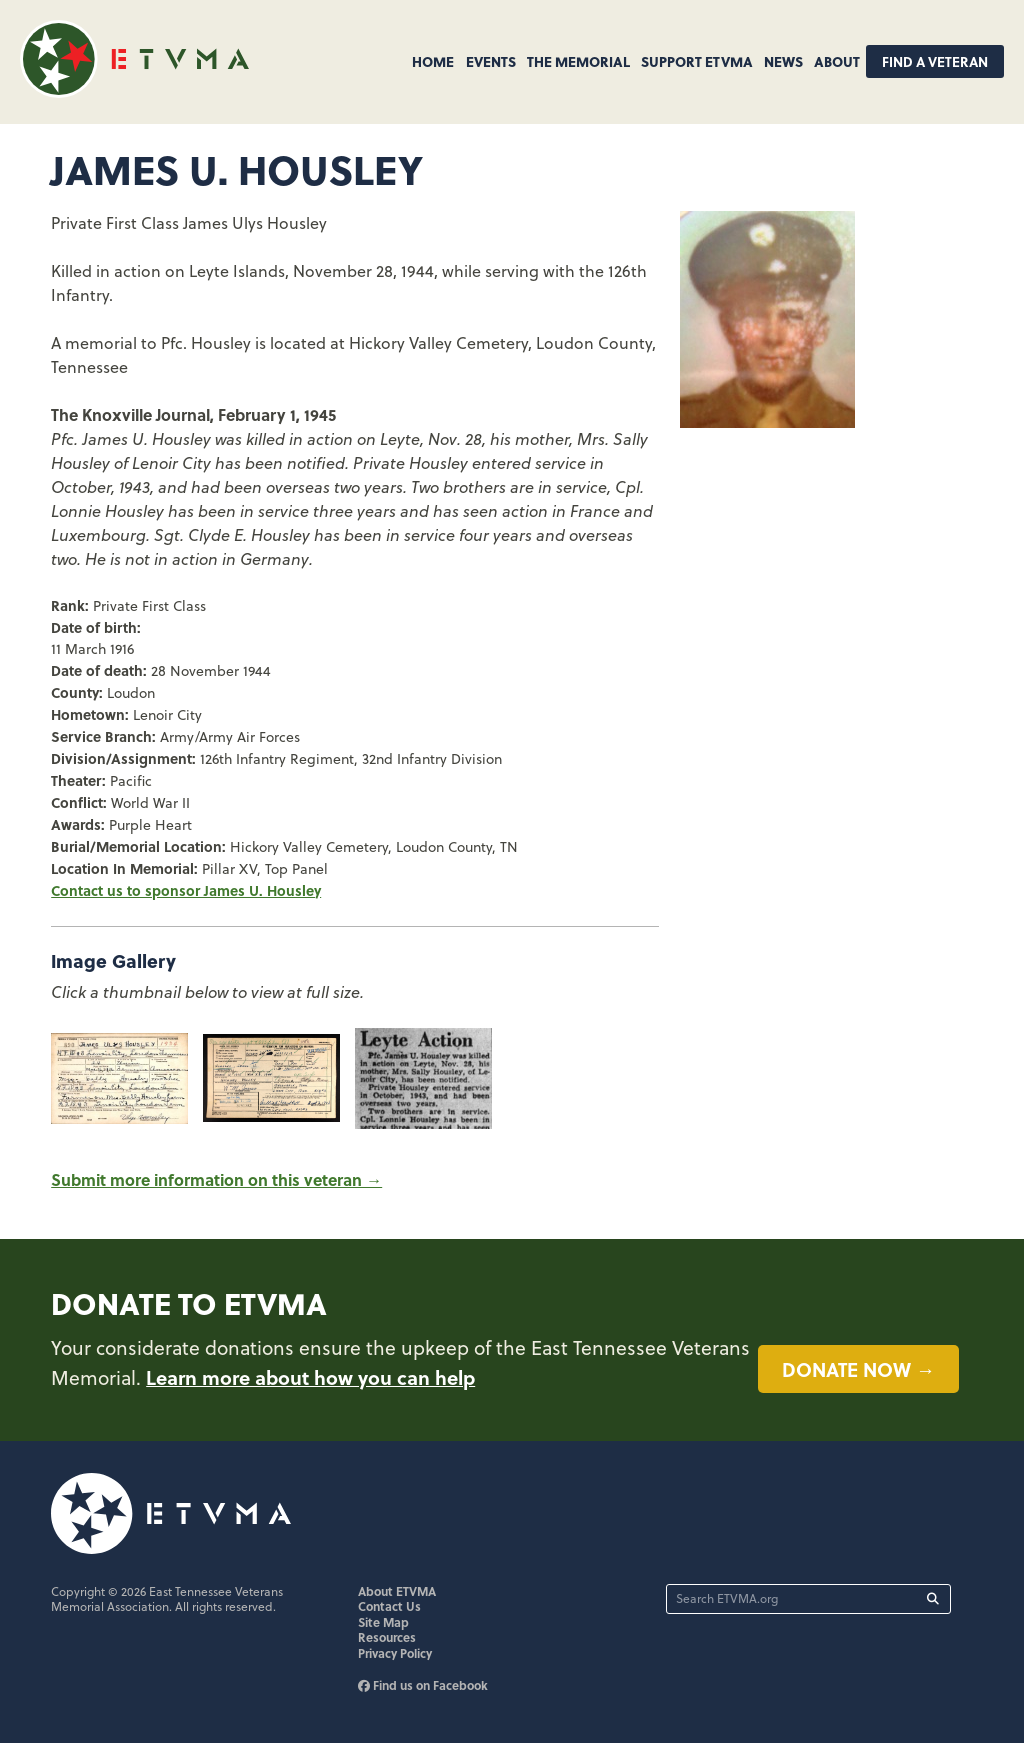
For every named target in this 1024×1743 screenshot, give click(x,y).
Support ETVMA (697, 61)
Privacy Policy (395, 1653)
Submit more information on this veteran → (216, 1179)
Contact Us (389, 1606)
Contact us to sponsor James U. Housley (186, 890)
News (783, 61)
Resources (387, 1637)
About (837, 61)
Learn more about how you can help (310, 1377)
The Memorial (578, 61)
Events (491, 61)
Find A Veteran (935, 61)
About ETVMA (397, 1591)
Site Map (383, 1622)
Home (433, 61)
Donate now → (858, 1369)
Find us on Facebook (423, 1685)
